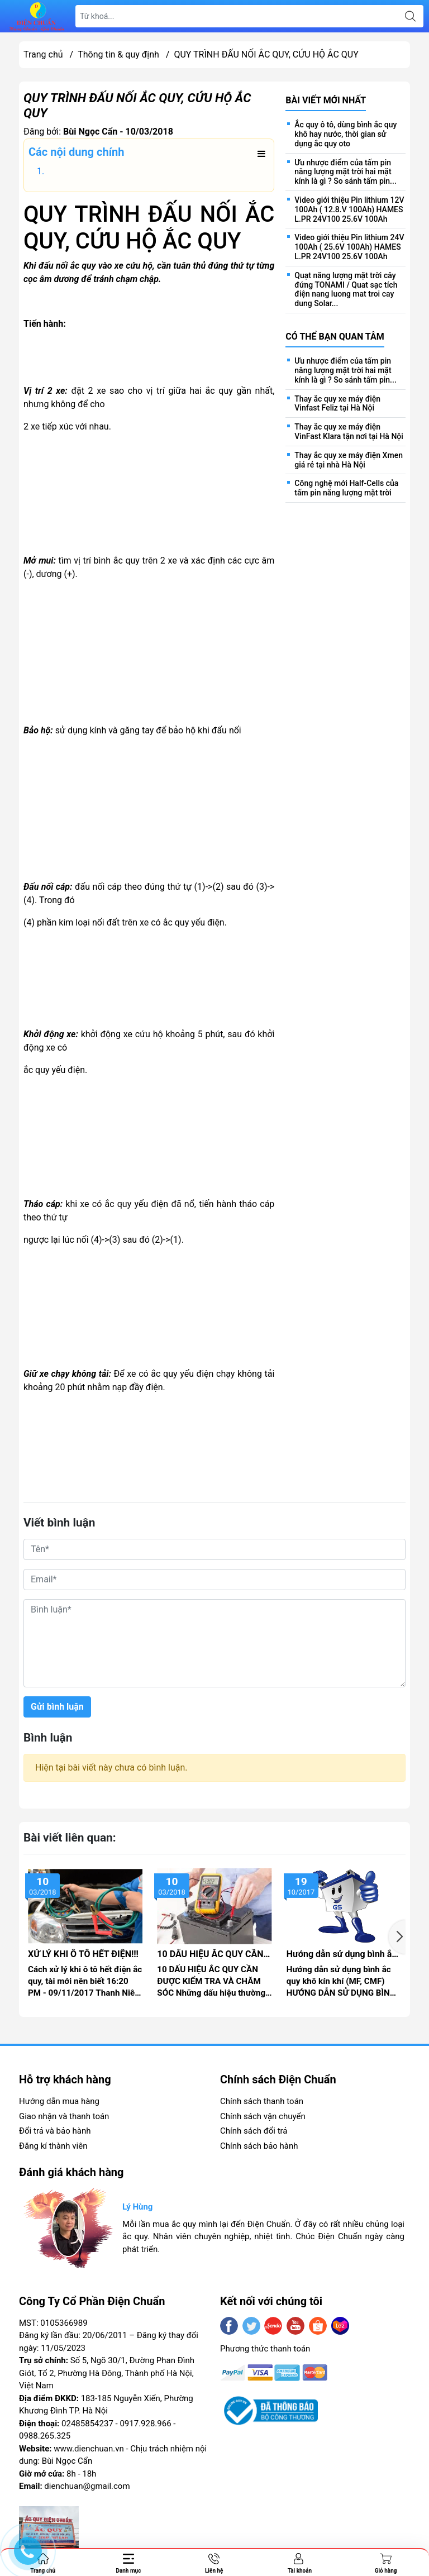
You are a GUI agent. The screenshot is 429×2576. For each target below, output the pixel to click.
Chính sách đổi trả (253, 2131)
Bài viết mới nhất (325, 100)
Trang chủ (43, 54)
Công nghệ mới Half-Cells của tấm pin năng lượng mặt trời (346, 488)
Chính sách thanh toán (261, 2101)
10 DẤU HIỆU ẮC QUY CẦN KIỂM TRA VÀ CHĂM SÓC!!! (211, 1954)
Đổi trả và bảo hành (54, 2131)
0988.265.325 (44, 2436)
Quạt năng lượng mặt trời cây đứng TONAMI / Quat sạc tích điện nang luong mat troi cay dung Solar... (345, 289)
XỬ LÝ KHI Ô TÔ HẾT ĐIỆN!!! (83, 1954)
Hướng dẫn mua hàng (59, 2101)
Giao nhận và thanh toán (64, 2116)
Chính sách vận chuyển (263, 2116)
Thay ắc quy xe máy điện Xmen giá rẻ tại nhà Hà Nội (348, 460)
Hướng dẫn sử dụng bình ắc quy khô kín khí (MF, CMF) (342, 1954)
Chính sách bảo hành (259, 2146)
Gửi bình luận (57, 1706)
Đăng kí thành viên (53, 2146)
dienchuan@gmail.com (87, 2486)
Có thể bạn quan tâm (334, 336)
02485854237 (87, 2423)
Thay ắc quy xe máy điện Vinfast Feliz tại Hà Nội (337, 403)
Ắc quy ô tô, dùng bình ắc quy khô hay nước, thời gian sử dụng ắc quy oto (345, 134)
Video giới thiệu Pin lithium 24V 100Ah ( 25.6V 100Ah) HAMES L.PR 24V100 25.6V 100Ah (349, 247)
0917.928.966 (145, 2423)
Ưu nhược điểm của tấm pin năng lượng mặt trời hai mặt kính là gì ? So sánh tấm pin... (345, 172)
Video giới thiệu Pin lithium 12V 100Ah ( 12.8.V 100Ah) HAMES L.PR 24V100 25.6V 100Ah (349, 209)
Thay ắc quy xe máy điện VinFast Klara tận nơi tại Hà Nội (348, 431)
